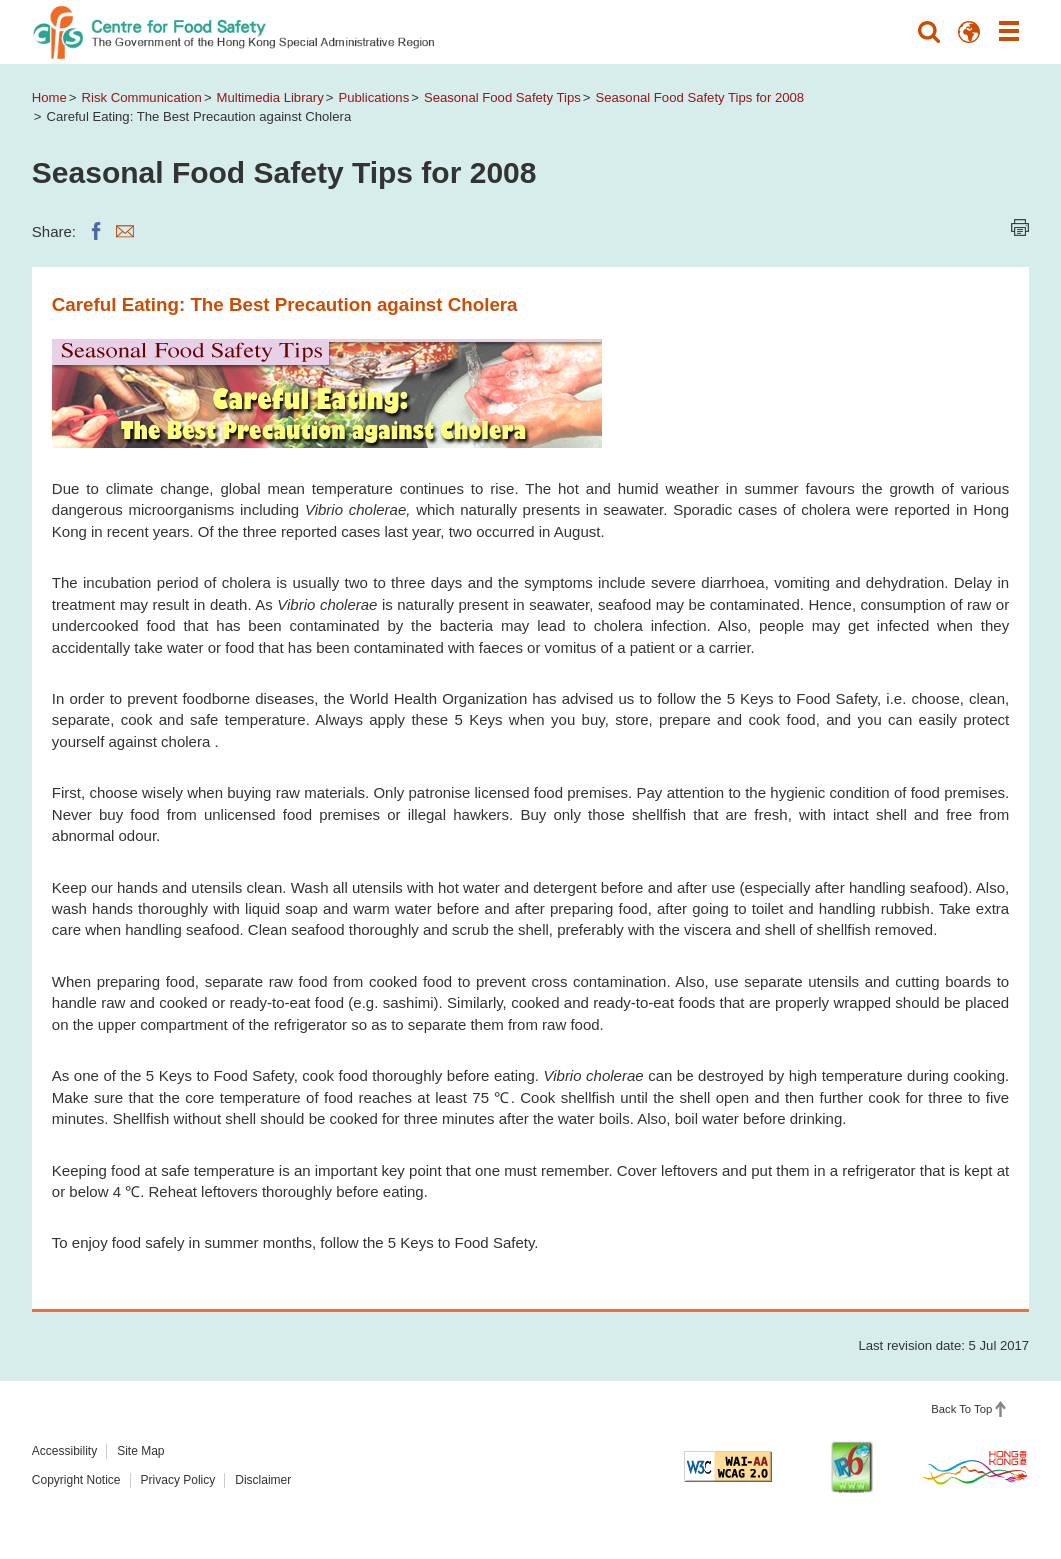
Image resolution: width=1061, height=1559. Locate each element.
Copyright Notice (76, 1480)
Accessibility (64, 1451)
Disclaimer (263, 1480)
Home (49, 97)
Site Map (140, 1451)
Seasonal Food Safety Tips (502, 97)
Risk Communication (142, 97)
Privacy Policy (178, 1480)
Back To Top (961, 1409)
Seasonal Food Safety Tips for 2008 (699, 97)
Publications (373, 97)
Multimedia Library (270, 97)
